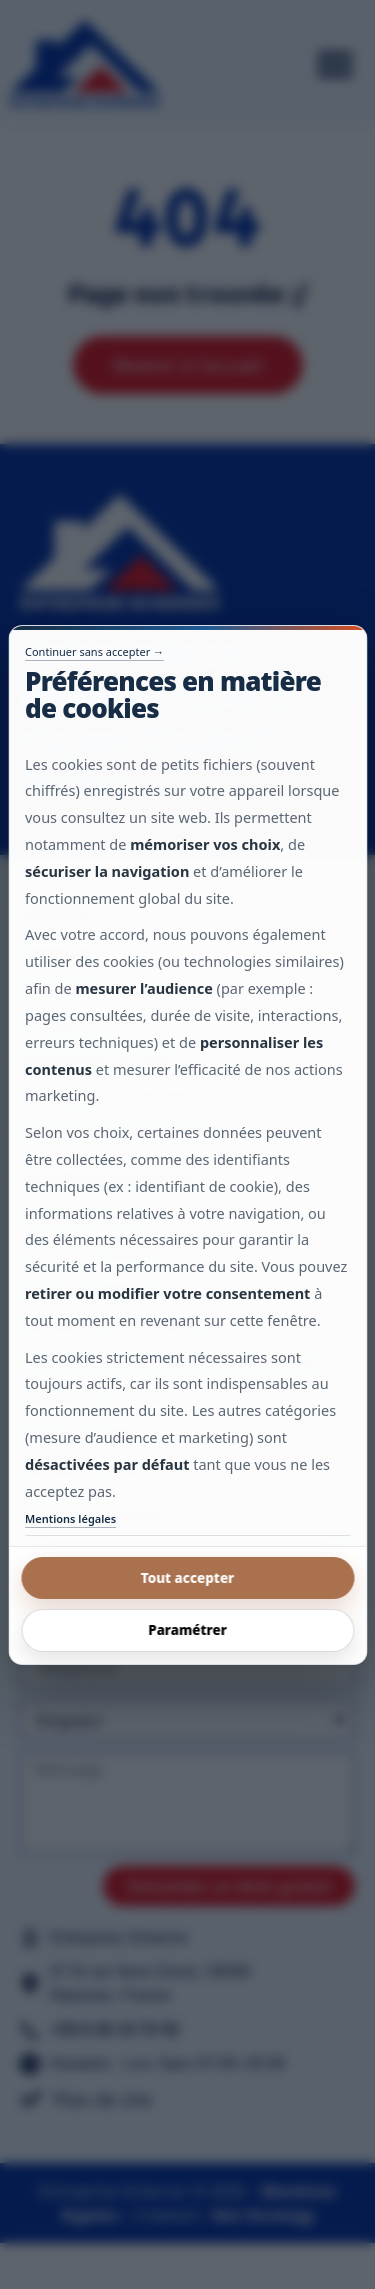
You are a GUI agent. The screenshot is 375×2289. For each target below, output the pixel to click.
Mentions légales (70, 1518)
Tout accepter (188, 1578)
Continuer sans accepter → (94, 650)
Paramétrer (187, 1630)
